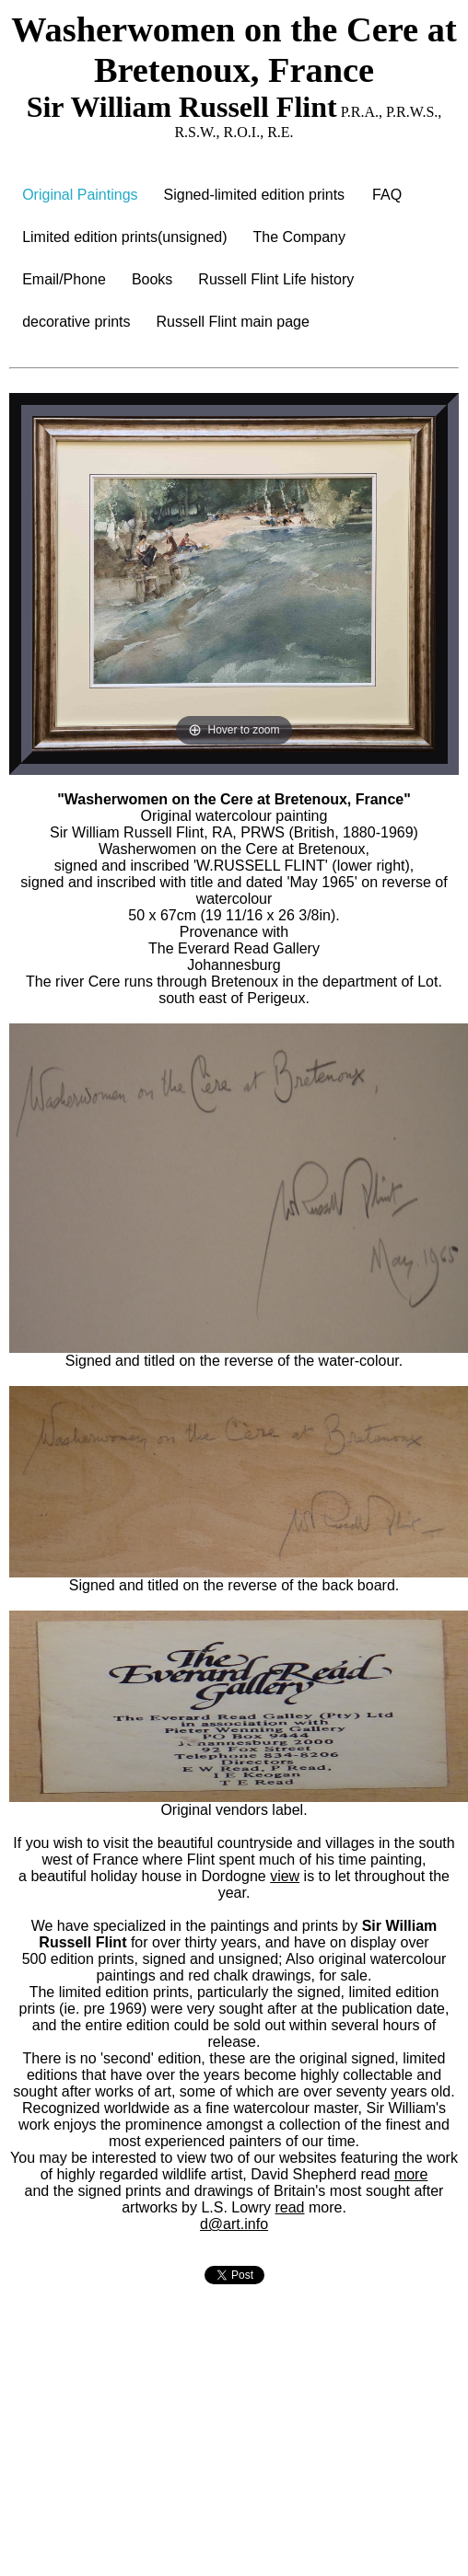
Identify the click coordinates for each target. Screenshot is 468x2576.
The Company (299, 237)
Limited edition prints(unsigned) (124, 237)
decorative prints (76, 321)
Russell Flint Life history (276, 279)
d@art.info (234, 2224)
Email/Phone (64, 279)
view (284, 1876)
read (289, 2207)
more (410, 2174)
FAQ (387, 194)
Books (152, 279)
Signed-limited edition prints (254, 194)
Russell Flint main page (233, 321)
